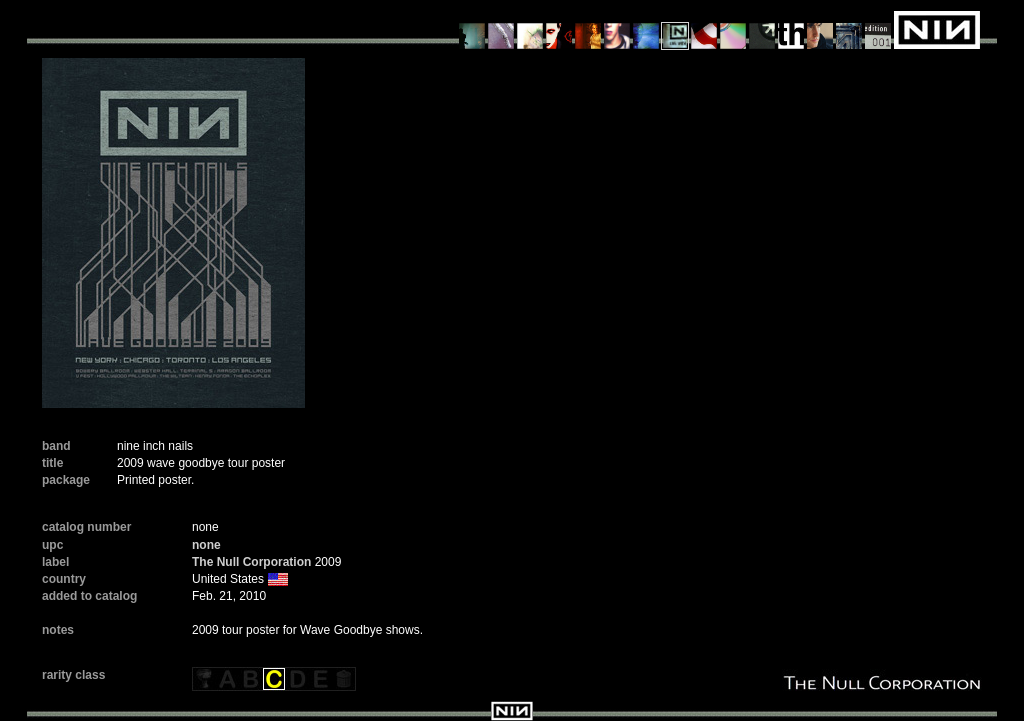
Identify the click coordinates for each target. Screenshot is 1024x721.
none (206, 545)
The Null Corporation (251, 562)
